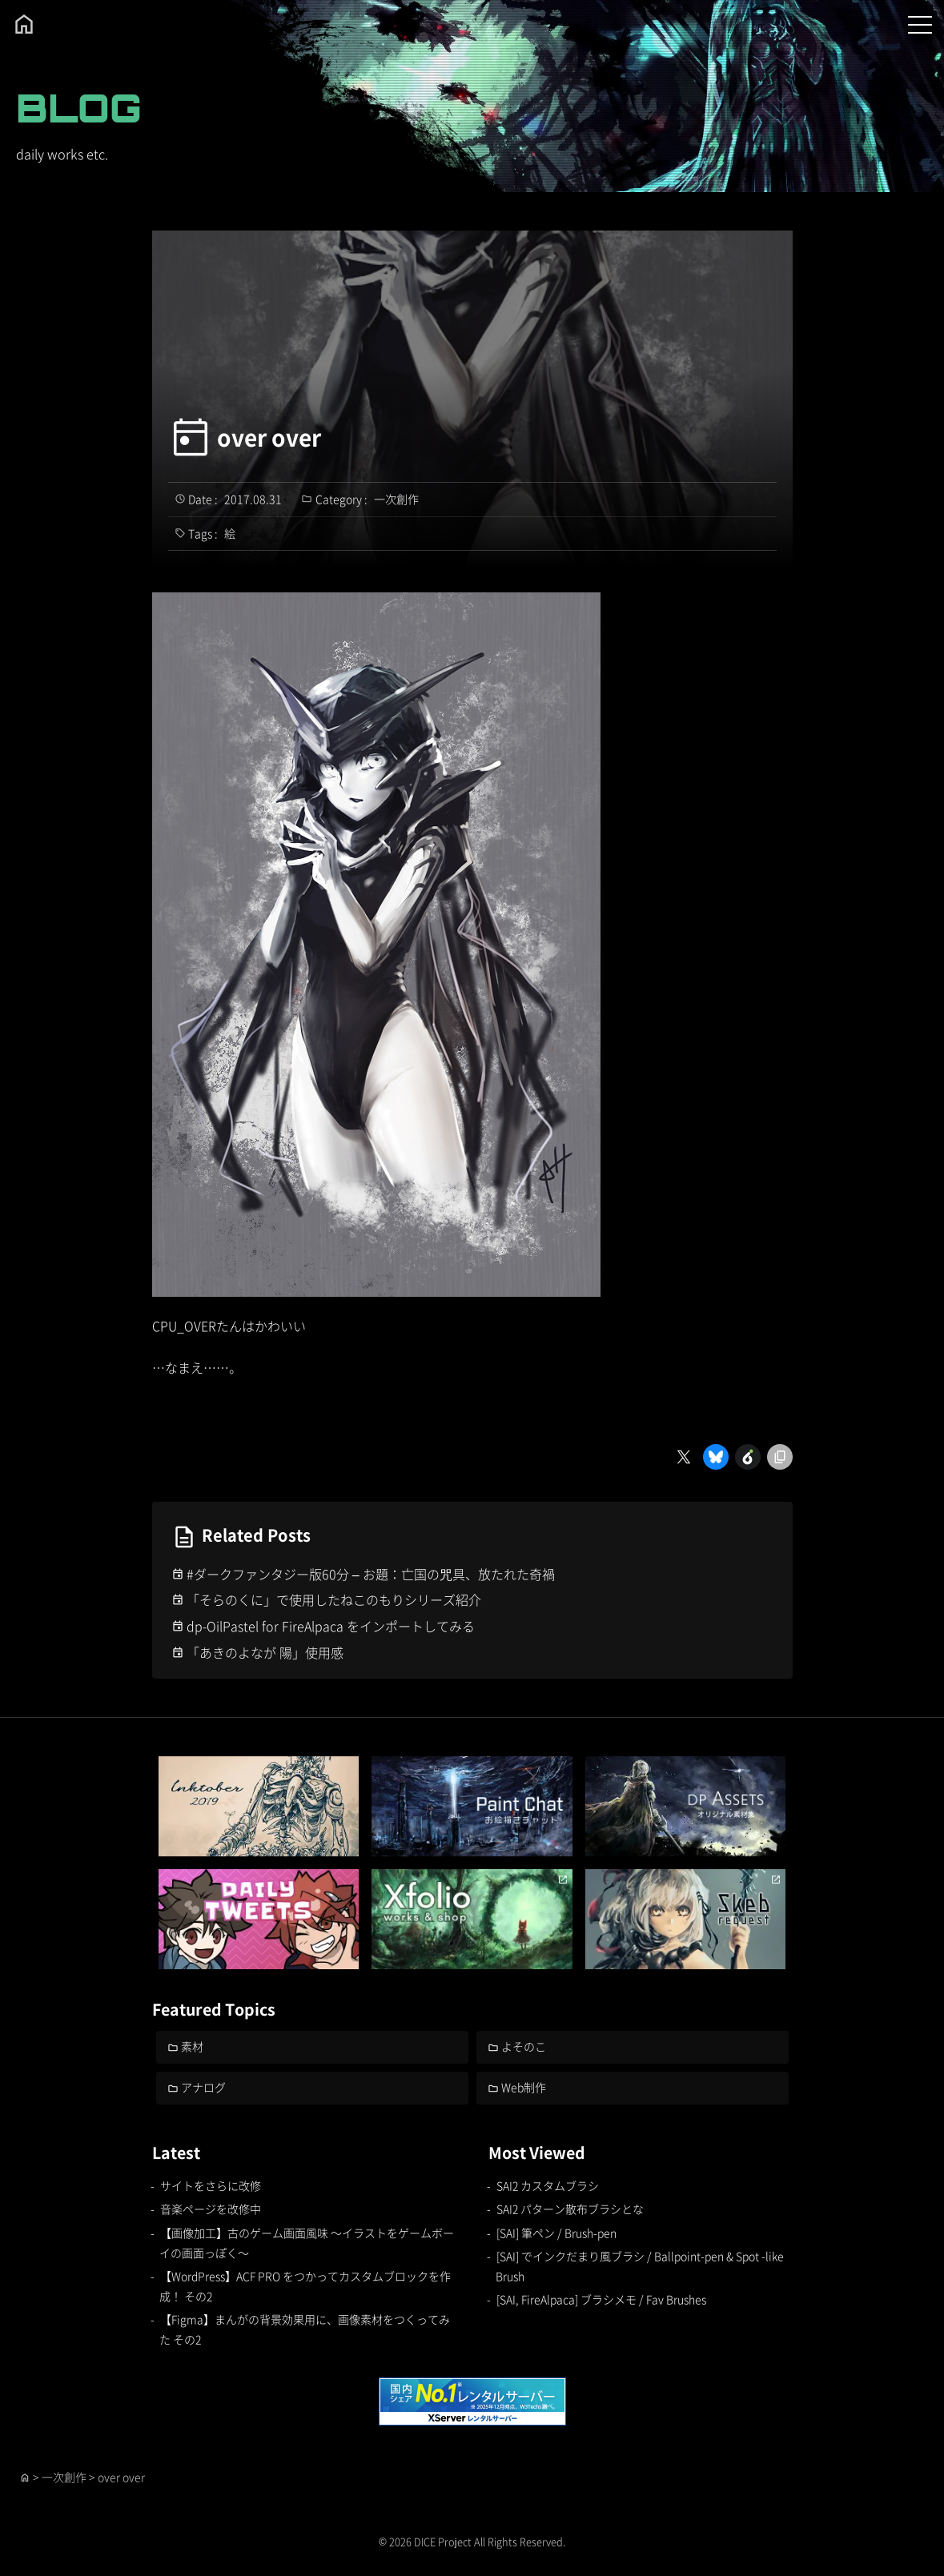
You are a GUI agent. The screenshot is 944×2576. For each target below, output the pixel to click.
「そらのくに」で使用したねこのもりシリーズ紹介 (334, 1599)
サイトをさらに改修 (210, 2185)
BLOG (79, 107)
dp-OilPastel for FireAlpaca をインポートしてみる (331, 1625)
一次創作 (396, 499)
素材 (192, 2046)
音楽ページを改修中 (210, 2209)
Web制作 (523, 2087)
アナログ (203, 2087)
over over (269, 437)
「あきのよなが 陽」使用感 (265, 1652)
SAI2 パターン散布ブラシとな (570, 2209)
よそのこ (523, 2046)
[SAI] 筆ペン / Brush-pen (556, 2233)
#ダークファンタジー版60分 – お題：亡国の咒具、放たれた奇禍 (371, 1573)
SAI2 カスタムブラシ (547, 2185)
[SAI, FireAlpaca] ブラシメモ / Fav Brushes (601, 2299)
